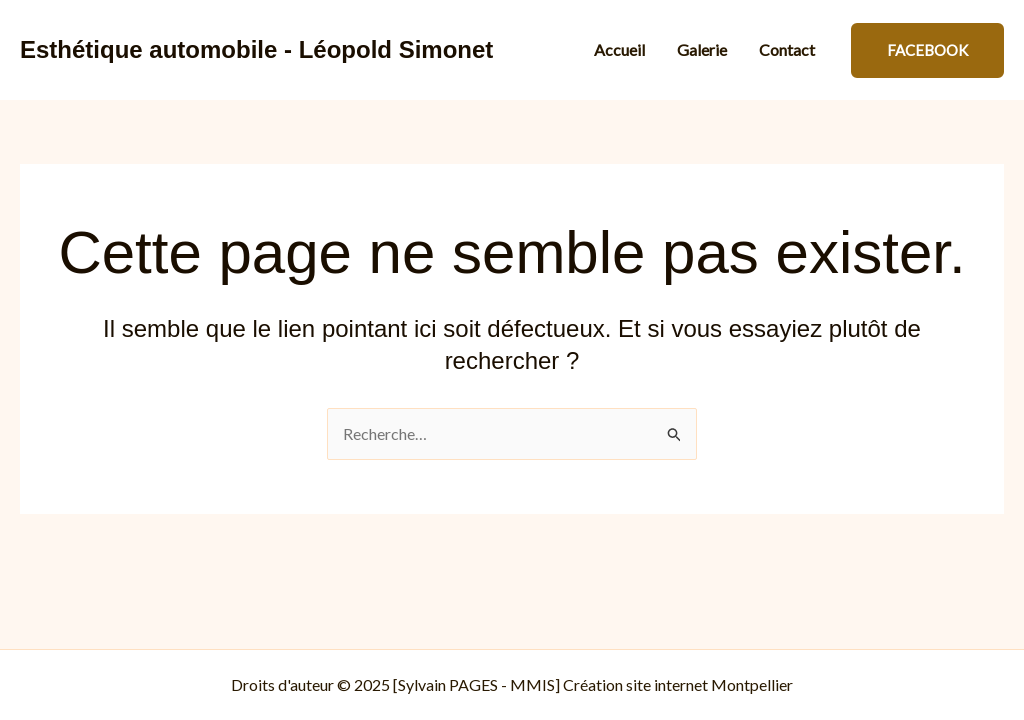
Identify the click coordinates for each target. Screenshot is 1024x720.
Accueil (619, 49)
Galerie (702, 49)
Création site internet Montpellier (678, 684)
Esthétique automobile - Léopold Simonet (256, 49)
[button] (927, 50)
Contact (787, 49)
